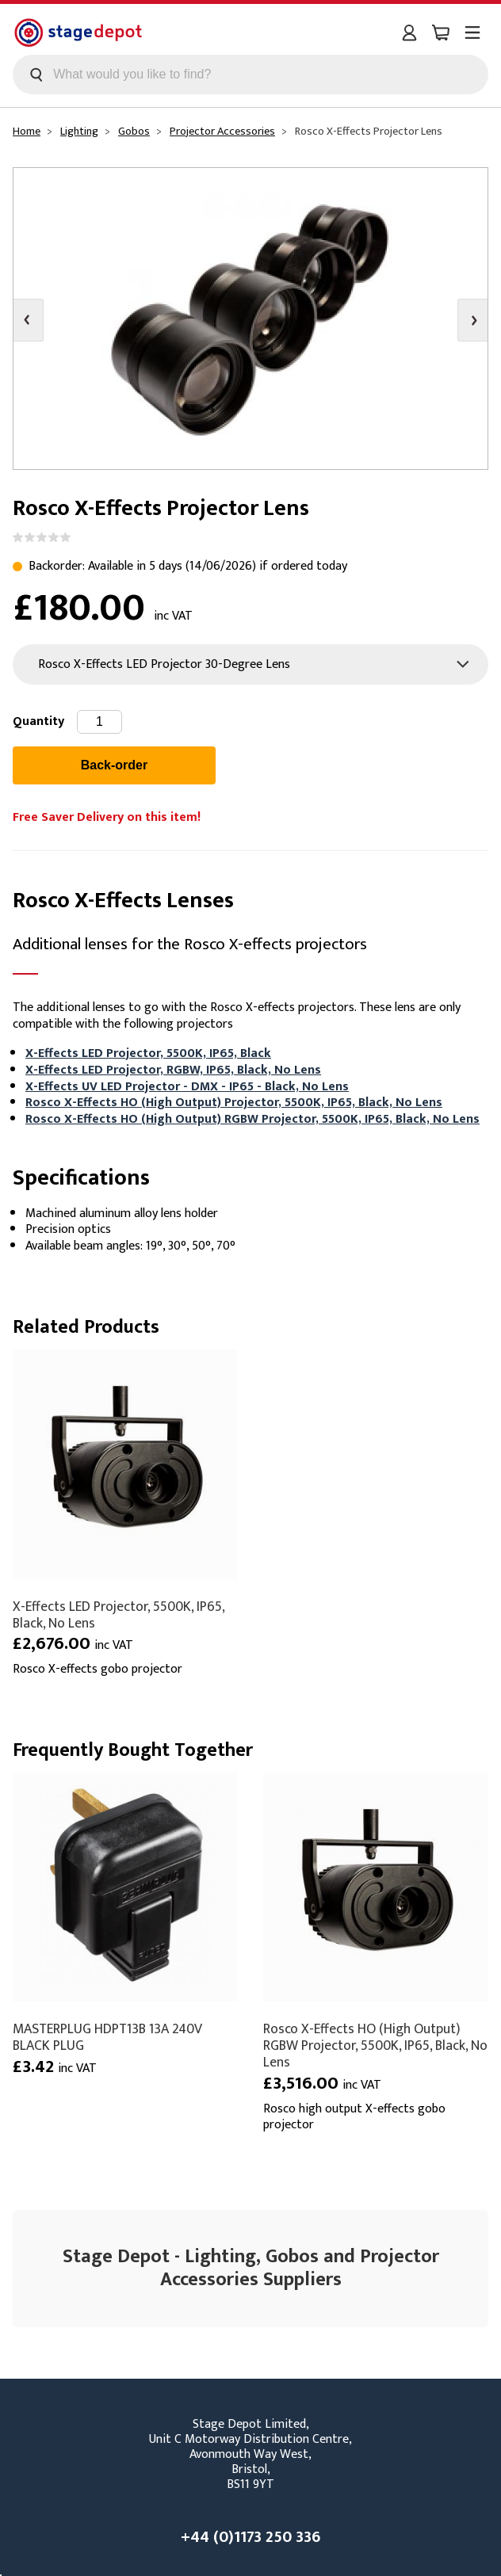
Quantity (38, 721)
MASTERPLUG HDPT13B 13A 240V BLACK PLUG (107, 2037)
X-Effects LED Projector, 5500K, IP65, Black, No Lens (118, 1615)
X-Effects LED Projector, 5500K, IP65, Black (148, 1053)
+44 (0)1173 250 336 (250, 2537)
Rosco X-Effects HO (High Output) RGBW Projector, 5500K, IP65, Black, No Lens (252, 1119)
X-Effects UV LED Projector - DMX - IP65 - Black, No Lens (187, 1086)
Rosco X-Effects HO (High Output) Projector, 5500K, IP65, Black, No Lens (233, 1102)
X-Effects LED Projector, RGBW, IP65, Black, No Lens (173, 1070)
